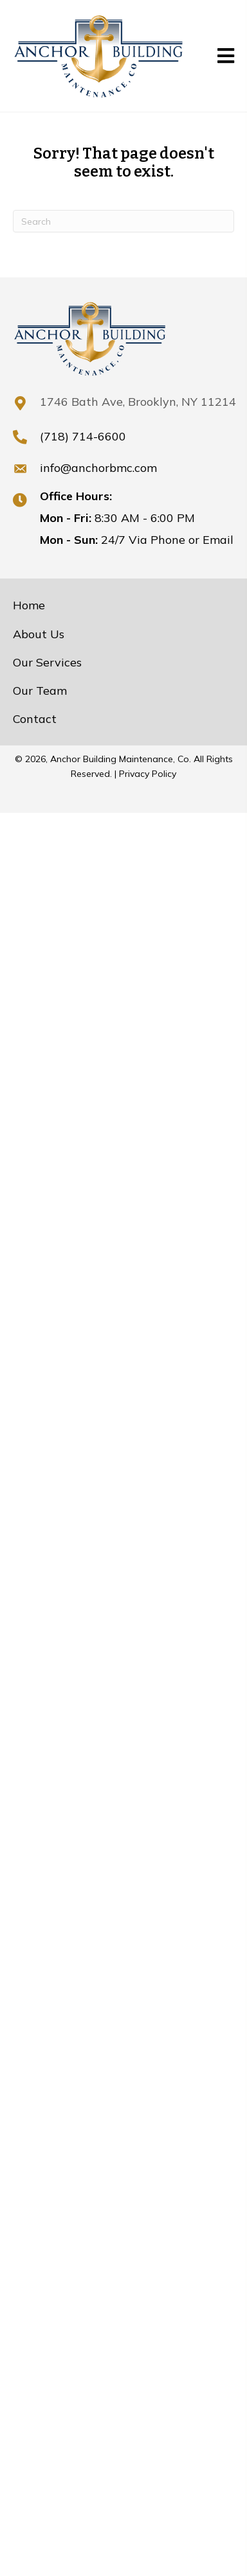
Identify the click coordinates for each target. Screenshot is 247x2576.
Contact (35, 718)
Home (29, 605)
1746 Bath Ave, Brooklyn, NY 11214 (138, 401)
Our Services (47, 662)
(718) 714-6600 (83, 436)
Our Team (40, 690)
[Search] (123, 221)
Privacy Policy (147, 773)
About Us (38, 634)
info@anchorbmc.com (98, 467)
